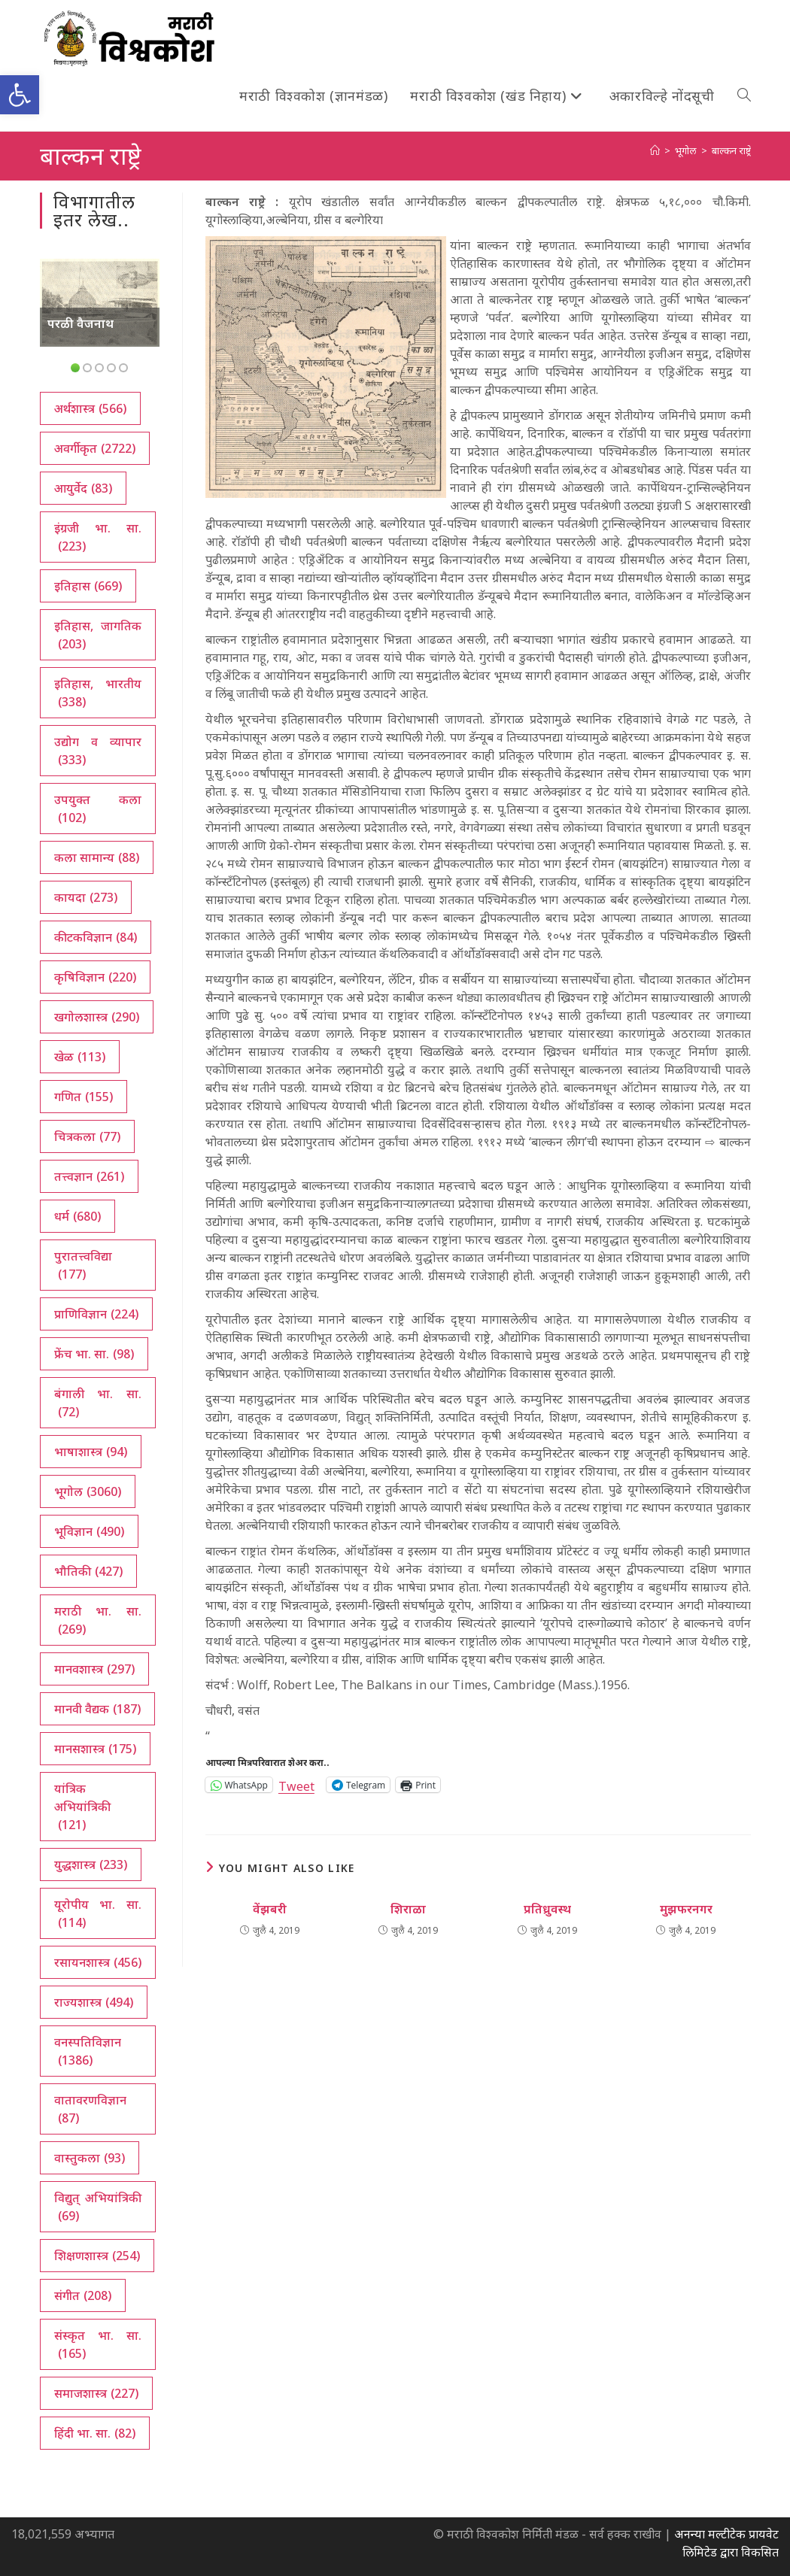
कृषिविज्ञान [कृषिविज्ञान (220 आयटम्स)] (95, 977)
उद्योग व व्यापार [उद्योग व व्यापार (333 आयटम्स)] (97, 751)
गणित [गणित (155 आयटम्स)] (83, 1097)
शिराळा (408, 1909)
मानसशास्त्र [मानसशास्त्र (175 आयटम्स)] (95, 1749)
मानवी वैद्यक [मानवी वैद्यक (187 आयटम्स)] (97, 1709)
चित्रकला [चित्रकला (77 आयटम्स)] (87, 1136)
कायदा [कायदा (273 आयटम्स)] (85, 897)
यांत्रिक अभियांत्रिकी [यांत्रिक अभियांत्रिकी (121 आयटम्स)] (82, 1807)
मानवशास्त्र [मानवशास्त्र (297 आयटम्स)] (94, 1669)
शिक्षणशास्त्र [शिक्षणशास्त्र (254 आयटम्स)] (97, 2256)
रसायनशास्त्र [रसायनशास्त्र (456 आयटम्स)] (97, 1962)
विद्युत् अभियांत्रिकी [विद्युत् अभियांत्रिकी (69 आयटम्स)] (97, 2207)
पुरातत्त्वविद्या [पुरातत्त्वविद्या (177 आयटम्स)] (83, 1265)
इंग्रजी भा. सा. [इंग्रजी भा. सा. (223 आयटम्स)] (97, 537)
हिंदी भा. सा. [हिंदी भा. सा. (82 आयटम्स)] (94, 2433)
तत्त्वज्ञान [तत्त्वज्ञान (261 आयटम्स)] (89, 1176)
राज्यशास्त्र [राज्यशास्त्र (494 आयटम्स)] (93, 2002)
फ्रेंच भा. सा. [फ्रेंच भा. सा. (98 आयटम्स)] (94, 1354)
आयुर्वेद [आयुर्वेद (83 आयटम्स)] (83, 488)
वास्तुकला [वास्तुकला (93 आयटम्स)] (89, 2158)
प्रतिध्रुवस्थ (547, 1909)
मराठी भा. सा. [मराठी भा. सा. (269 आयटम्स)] (97, 1620)
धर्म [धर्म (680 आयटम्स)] (77, 1216)
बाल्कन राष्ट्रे (731, 150)
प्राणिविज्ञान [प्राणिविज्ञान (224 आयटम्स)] (96, 1314)
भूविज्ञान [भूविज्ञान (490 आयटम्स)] (89, 1531)
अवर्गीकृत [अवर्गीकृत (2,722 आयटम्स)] (94, 448)
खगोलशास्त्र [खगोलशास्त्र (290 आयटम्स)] (96, 1017)
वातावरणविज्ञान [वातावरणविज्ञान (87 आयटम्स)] (90, 2109)
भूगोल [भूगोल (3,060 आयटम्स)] (87, 1491)
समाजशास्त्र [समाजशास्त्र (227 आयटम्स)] (96, 2393)
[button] (19, 94)
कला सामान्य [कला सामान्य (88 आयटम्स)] (96, 857)
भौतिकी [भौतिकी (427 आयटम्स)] (88, 1571)
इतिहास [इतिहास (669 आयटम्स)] (88, 586)
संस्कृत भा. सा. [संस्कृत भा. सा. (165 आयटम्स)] (97, 2344)
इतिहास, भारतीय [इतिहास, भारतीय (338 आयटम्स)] (97, 693)
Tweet (296, 1784)
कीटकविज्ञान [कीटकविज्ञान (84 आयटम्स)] (95, 937)
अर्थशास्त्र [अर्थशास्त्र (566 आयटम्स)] (90, 408)
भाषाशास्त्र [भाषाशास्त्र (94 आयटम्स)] (90, 1452)
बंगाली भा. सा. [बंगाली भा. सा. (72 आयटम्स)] (97, 1403)
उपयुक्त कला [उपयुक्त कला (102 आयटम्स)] (97, 809)
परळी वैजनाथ (80, 323)
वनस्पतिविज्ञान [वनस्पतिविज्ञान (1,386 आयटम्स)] (87, 2051)
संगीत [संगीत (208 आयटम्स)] (82, 2295)
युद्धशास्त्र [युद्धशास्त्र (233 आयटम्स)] (90, 1864)
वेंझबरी (270, 1909)
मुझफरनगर (686, 1909)
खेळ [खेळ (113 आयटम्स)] (79, 1057)
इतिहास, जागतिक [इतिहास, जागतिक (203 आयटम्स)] (97, 635)
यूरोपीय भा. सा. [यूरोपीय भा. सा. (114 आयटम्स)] (97, 1913)
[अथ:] (655, 150)
